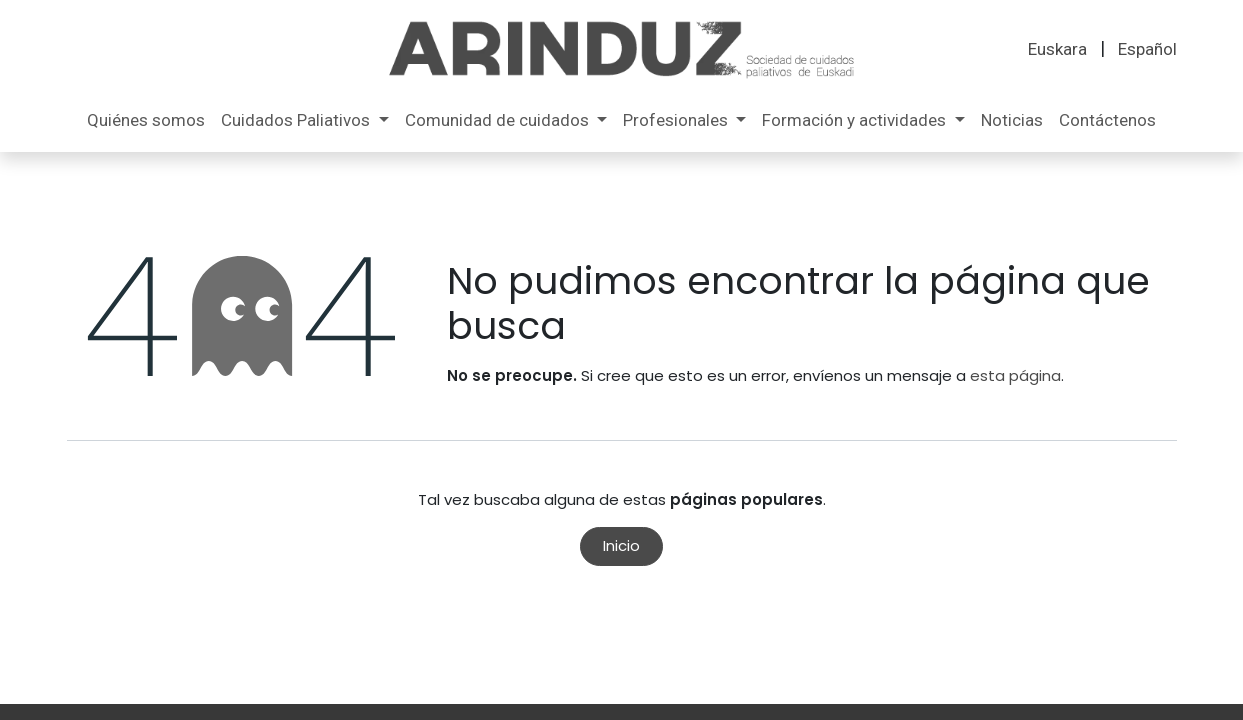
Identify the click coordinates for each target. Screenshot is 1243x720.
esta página (1015, 375)
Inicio (621, 545)
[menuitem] (1057, 50)
